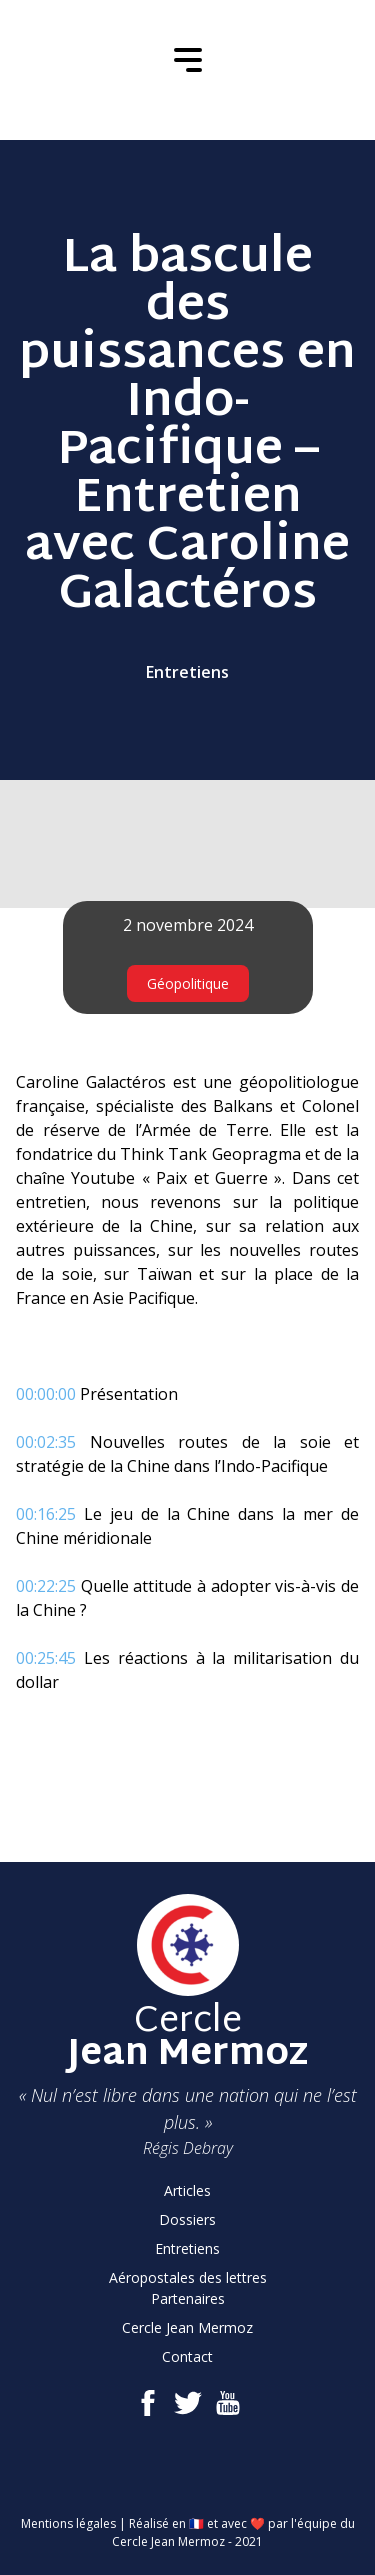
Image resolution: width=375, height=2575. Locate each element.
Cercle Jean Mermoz (187, 2327)
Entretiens (187, 672)
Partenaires (188, 2298)
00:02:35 (46, 1442)
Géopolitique (188, 983)
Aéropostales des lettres (188, 2277)
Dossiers (187, 2219)
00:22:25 (46, 1586)
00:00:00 (46, 1394)
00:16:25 (46, 1514)
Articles (187, 2190)
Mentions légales (68, 2523)
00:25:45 (46, 1658)
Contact (187, 2356)
